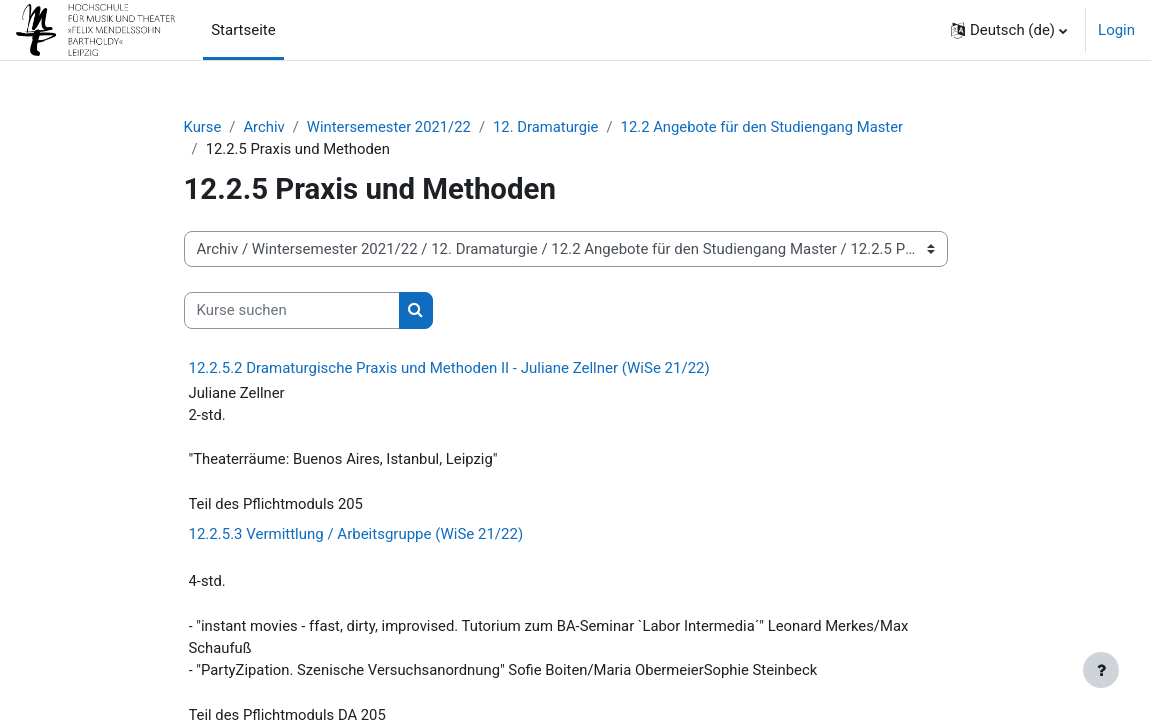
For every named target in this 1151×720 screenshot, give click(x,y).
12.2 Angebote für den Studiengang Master (767, 127)
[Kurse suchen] (292, 311)
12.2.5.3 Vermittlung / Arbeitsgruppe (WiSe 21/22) (356, 536)
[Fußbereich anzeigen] (1101, 670)
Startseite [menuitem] (243, 30)
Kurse (203, 127)
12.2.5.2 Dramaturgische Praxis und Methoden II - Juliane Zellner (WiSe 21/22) (449, 368)
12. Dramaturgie (549, 127)
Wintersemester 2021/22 (391, 127)
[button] (1009, 30)
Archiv (265, 127)
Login (1116, 30)
